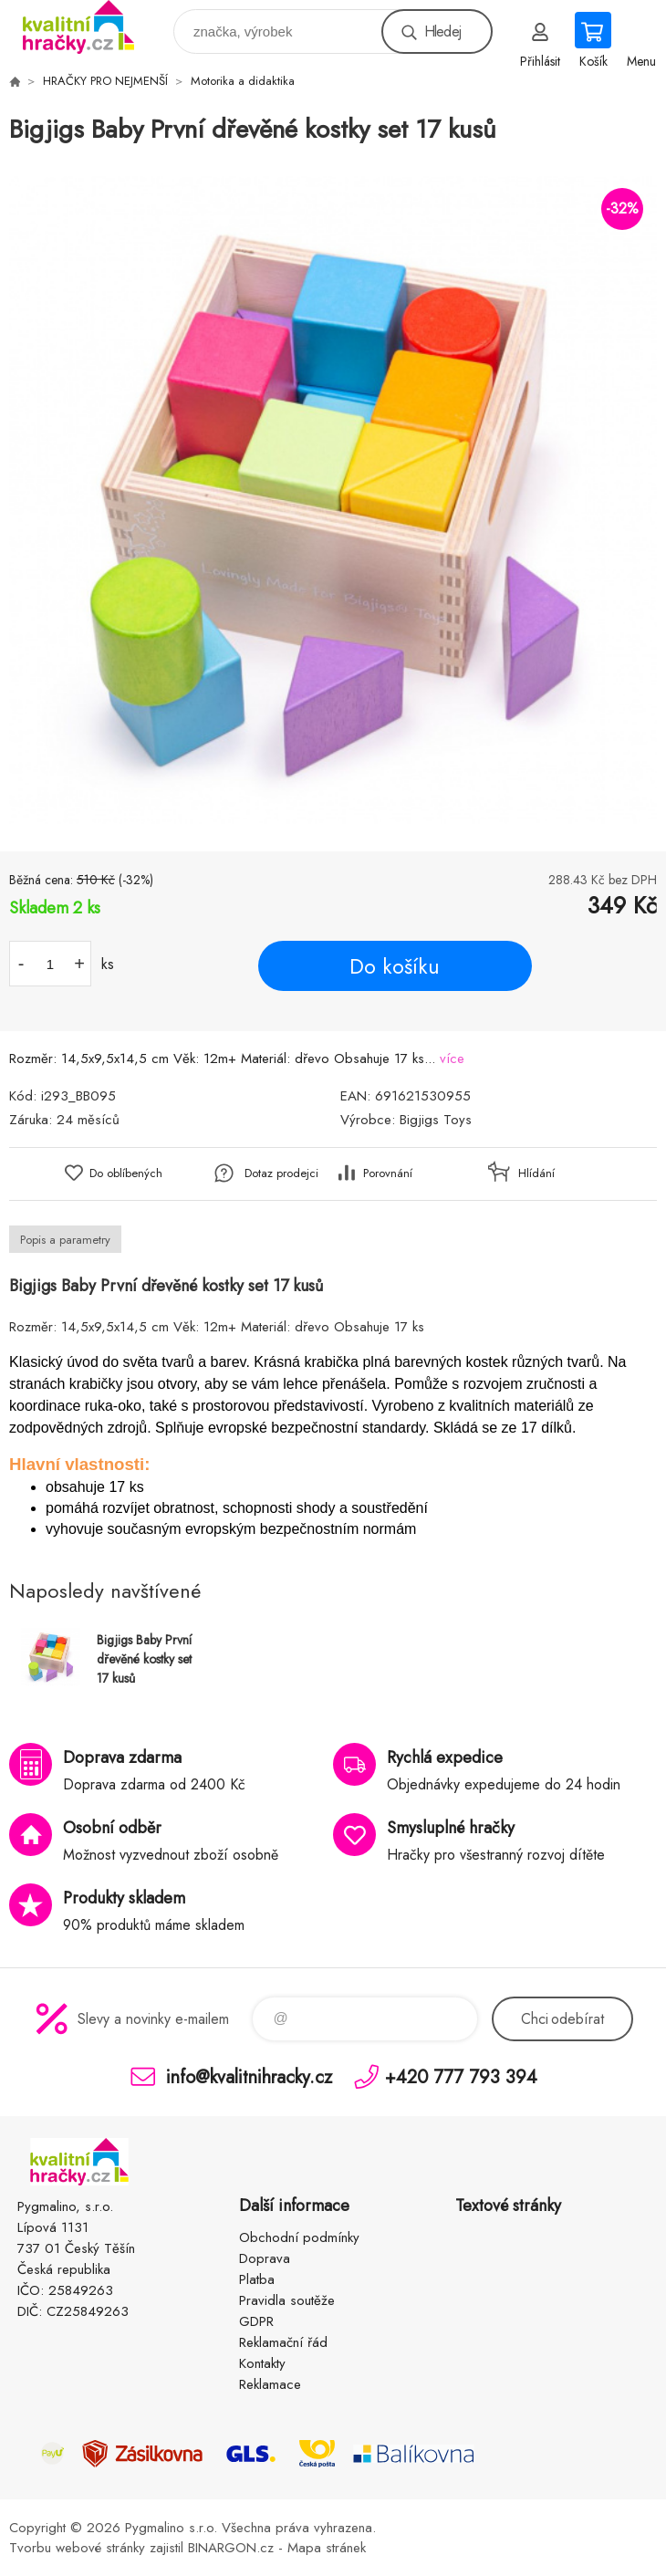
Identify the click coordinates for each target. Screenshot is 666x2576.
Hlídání (536, 1173)
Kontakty (262, 2363)
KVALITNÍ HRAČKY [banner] (90, 27)
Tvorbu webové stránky (77, 2548)
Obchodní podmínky (299, 2237)
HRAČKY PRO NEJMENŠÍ (105, 80)
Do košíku (394, 966)
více (452, 1058)
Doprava (264, 2258)
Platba (257, 2279)
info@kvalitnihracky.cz (249, 2076)
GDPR (256, 2321)
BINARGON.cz (231, 2548)
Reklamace (270, 2384)
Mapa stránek (326, 2548)
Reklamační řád (283, 2342)
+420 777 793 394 (461, 2076)
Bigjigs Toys (436, 1120)
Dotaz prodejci (281, 1173)
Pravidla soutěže (287, 2300)
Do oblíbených (125, 1173)
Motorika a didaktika (243, 80)
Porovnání (387, 1173)
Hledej (442, 31)
